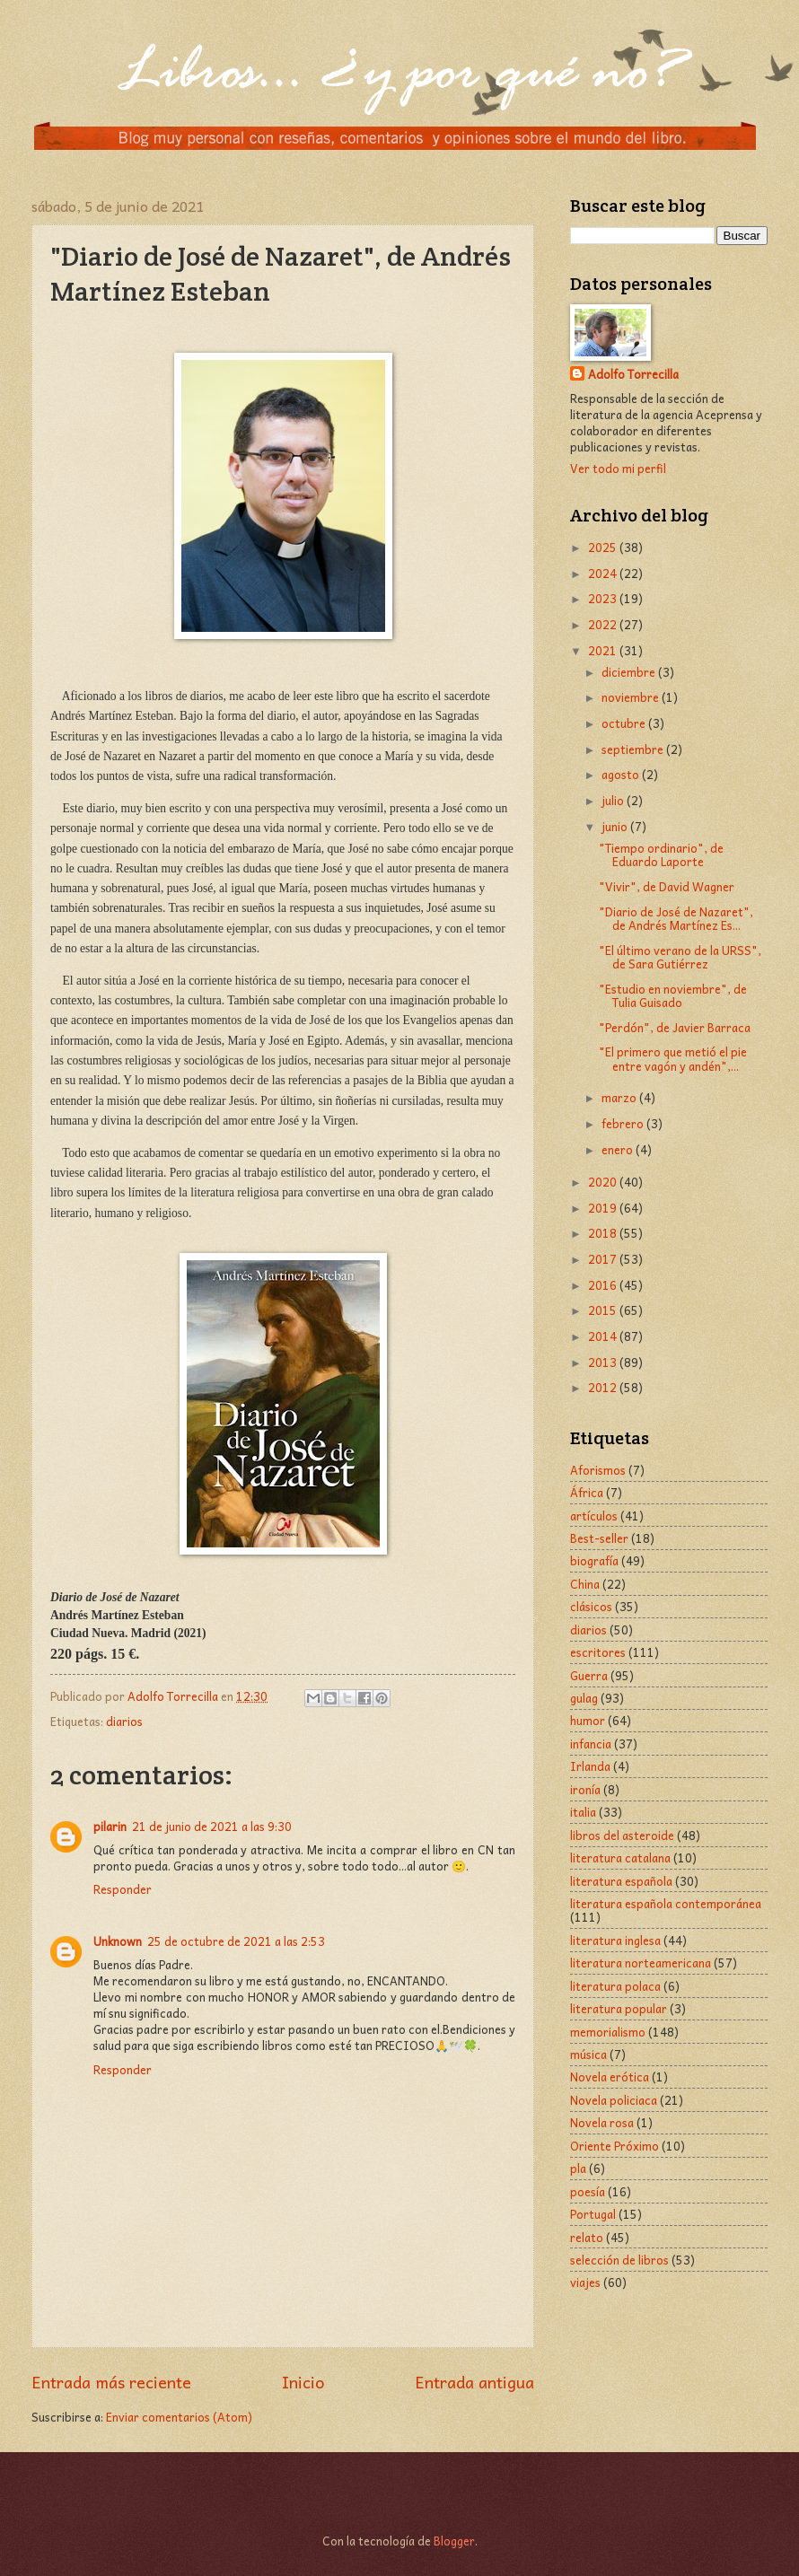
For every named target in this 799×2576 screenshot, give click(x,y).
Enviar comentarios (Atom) (179, 2416)
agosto (621, 774)
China (585, 1583)
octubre (624, 723)
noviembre (631, 697)
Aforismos (598, 1469)
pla (578, 2168)
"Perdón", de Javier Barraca (675, 1027)
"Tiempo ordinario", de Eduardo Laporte (661, 854)
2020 (603, 1181)
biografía (594, 1560)
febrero (623, 1123)
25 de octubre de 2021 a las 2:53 (236, 1941)
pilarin (110, 1826)
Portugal (593, 2213)
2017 (603, 1258)
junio (615, 826)
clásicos (591, 1606)
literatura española (621, 1880)
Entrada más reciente (111, 2382)
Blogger (454, 2540)
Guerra (589, 1675)
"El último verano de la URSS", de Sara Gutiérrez (680, 957)
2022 (603, 624)
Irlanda (590, 1766)
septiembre (633, 749)
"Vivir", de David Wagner (666, 886)
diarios (124, 1721)
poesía (587, 2191)
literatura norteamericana (640, 1962)
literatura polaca (615, 1985)
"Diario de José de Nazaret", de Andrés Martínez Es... (676, 918)
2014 (603, 1336)
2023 (603, 598)
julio (614, 800)
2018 (603, 1232)
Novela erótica (609, 2076)
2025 (603, 547)
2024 (603, 573)
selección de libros (619, 2259)
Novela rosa (602, 2122)
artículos (594, 1515)
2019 (603, 1207)
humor (587, 1720)
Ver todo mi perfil (618, 468)
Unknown (117, 1941)
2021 (603, 650)
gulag (584, 1697)
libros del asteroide (622, 1835)
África (586, 1492)
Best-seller (599, 1538)
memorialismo (607, 2031)
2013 (603, 1362)
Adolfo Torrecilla (633, 374)
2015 (603, 1310)
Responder (122, 1888)
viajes (585, 2282)
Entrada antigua (474, 2382)
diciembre (629, 671)
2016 (603, 1284)
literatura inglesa (615, 1940)
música (588, 2054)
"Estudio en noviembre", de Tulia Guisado (673, 995)
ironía (585, 1789)
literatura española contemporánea (665, 1903)
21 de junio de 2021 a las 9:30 (212, 1826)
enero (618, 1149)
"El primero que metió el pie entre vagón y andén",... (673, 1058)
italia (583, 1811)
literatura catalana (620, 1857)
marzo (620, 1097)
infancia (590, 1743)
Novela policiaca (613, 2099)
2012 (603, 1387)
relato (586, 2237)
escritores (598, 1652)
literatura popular (618, 2008)
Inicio (303, 2382)
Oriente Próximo (614, 2145)
